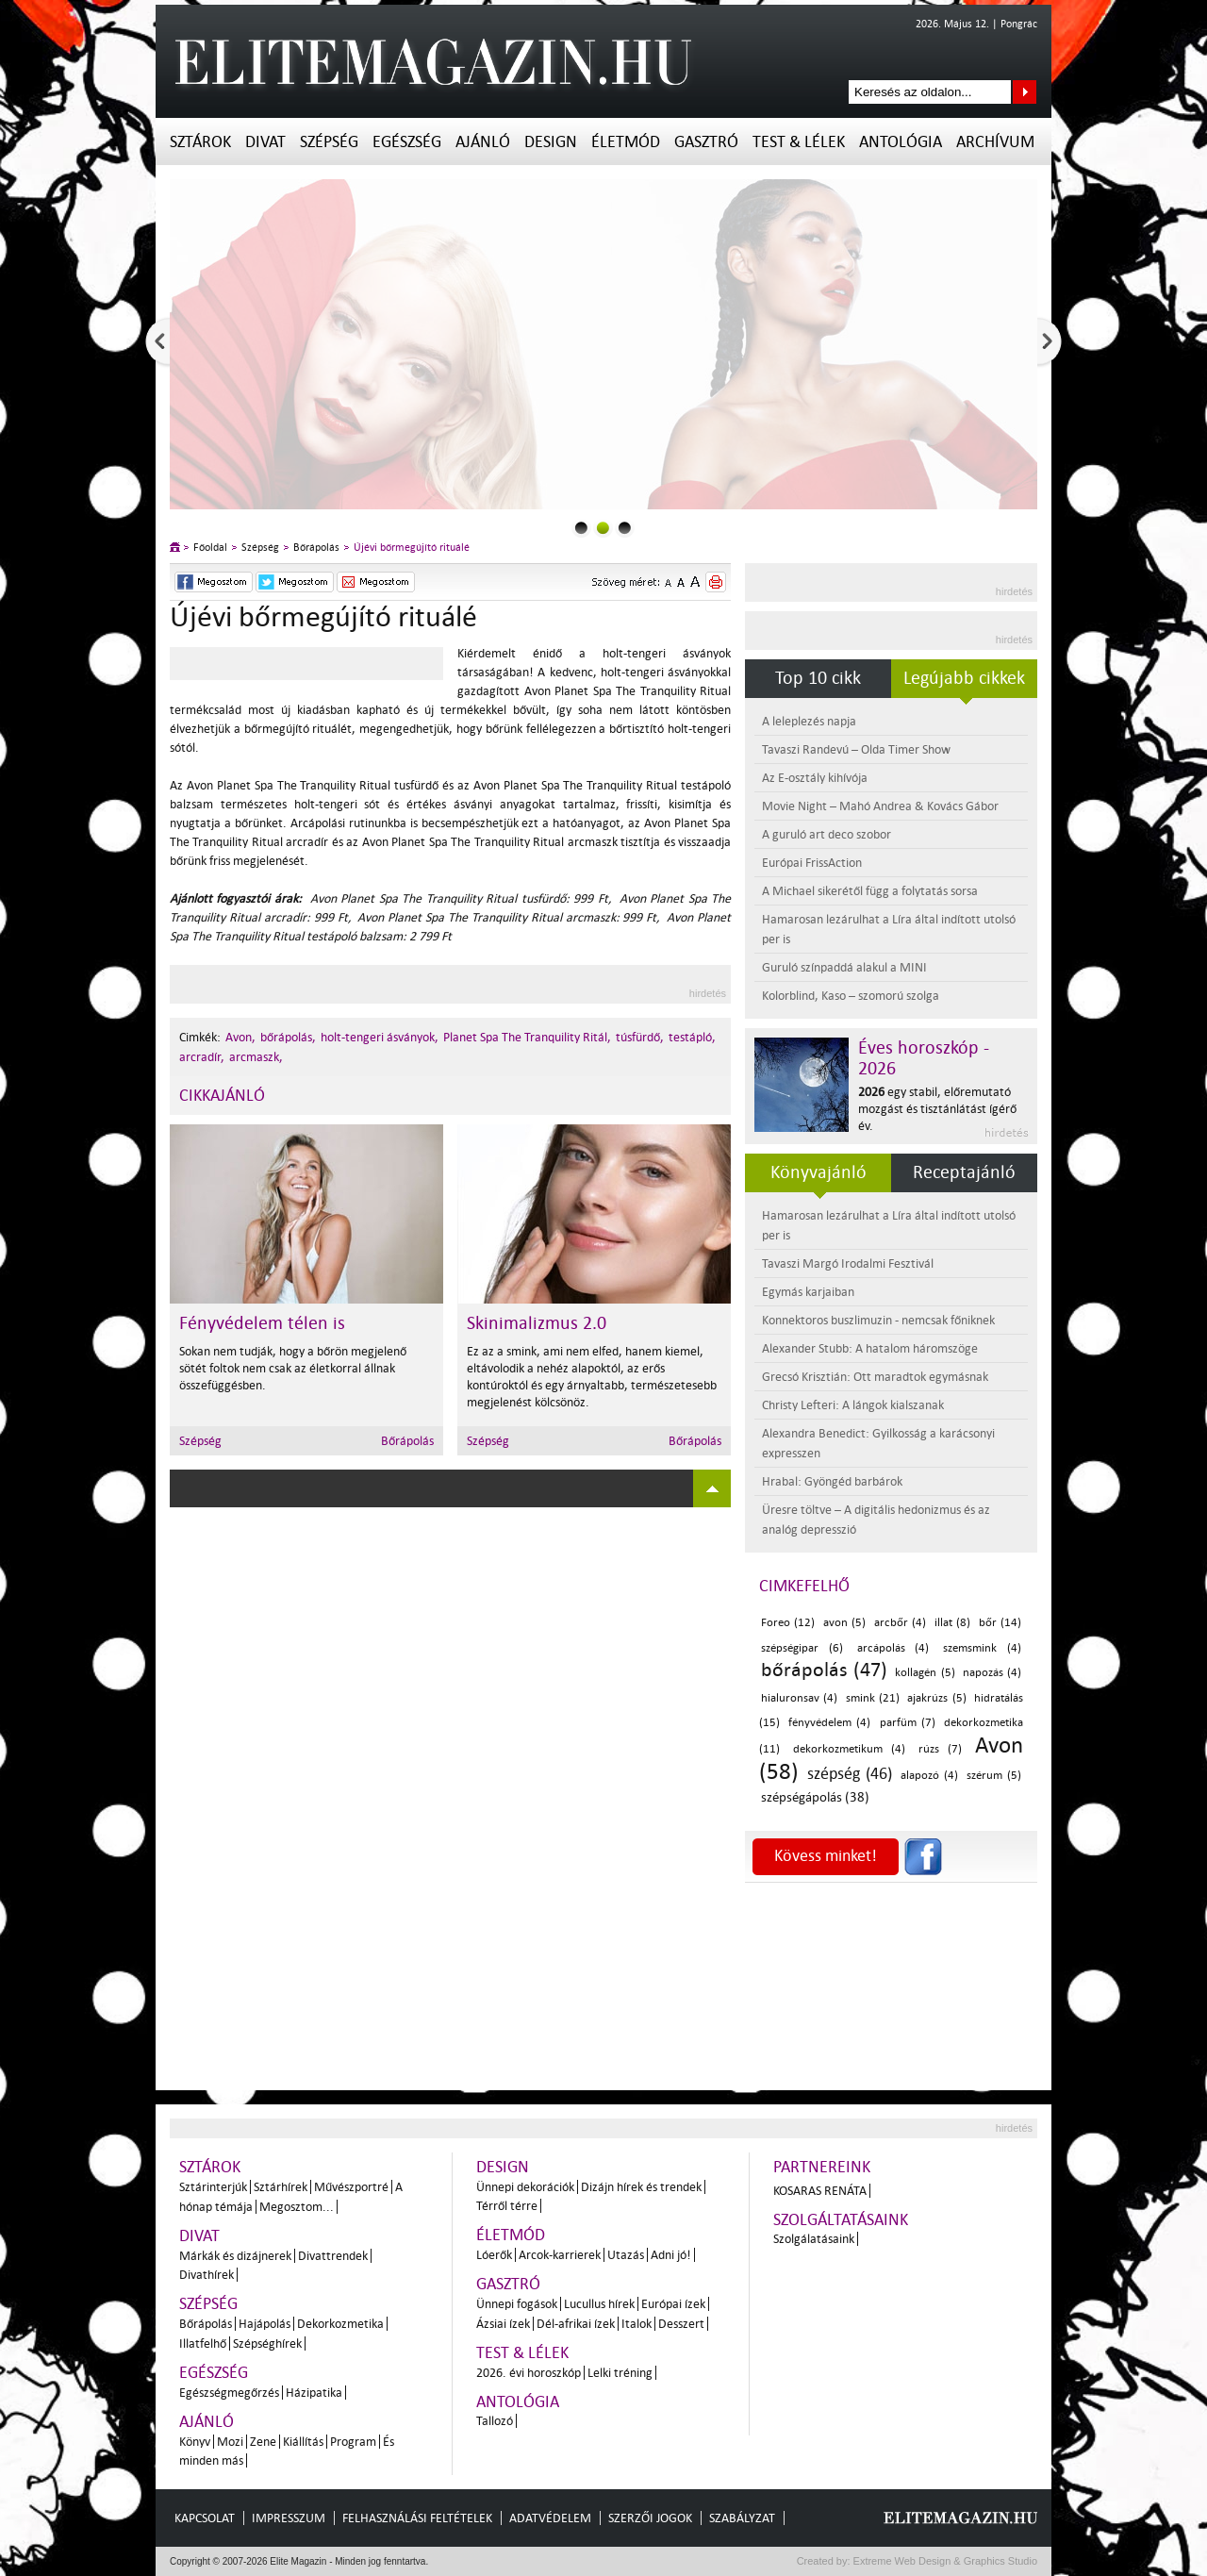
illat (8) (952, 1623)
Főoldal (210, 547)
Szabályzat (742, 2518)
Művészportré (351, 2187)
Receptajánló (964, 1172)
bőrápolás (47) (824, 1669)
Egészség (406, 142)
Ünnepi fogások (516, 2304)
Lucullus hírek (599, 2304)
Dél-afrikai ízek (576, 2324)
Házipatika (314, 2392)
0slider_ (581, 528)
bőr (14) (1000, 1623)
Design (550, 142)
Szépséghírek (267, 2343)
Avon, (240, 1037)
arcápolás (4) (893, 1648)
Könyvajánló (818, 1172)
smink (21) (873, 1698)
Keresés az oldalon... (1024, 92)
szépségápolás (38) (815, 1797)
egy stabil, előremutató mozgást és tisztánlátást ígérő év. (937, 1109)
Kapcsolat (204, 2518)
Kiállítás (303, 2442)
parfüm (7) (907, 1723)
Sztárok (200, 142)
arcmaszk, (256, 1057)
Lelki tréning (620, 2373)
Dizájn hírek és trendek (641, 2187)
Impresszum (288, 2518)
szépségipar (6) (802, 1648)
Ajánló (482, 142)
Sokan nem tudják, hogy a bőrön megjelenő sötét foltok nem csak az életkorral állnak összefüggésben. (292, 1368)
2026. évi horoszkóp (528, 2373)
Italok (636, 2324)
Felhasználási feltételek (417, 2518)
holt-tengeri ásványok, (379, 1037)
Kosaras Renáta (820, 2191)
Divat (265, 142)
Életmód (625, 142)
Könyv (194, 2442)
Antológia (900, 142)
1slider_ (603, 528)
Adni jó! (671, 2255)
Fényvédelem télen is (262, 1323)
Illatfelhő (202, 2343)
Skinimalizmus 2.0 (536, 1323)
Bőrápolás (316, 547)
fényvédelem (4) (829, 1723)
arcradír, (201, 1057)
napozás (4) (992, 1673)
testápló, (692, 1037)
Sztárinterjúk (213, 2187)
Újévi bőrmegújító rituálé (412, 547)
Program (353, 2442)
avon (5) (844, 1623)
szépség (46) (849, 1774)
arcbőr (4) (900, 1623)
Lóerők (494, 2255)
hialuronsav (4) (799, 1698)
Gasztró (706, 142)
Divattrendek (333, 2256)
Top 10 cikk (818, 678)
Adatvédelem (550, 2518)
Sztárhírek (280, 2187)
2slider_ (625, 528)
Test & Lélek (798, 142)
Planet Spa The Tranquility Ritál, (527, 1037)
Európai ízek (673, 2304)
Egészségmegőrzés (229, 2392)
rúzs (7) (940, 1749)
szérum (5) (994, 1776)
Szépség (329, 142)
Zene (263, 2442)
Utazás (625, 2255)
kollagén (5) (924, 1673)
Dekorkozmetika (340, 2324)
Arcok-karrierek (560, 2255)
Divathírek (206, 2275)
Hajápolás (264, 2324)
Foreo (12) (788, 1623)
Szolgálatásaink (813, 2239)
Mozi (230, 2442)
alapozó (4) (929, 1776)
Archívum (995, 142)
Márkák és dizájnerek (235, 2256)
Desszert (681, 2324)
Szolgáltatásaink (840, 2220)
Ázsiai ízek (503, 2324)
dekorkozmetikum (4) (849, 1749)
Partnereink (821, 2167)
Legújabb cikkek (964, 678)
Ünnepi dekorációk (525, 2187)
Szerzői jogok (650, 2518)
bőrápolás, (288, 1037)
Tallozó (494, 2421)
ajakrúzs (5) (936, 1698)
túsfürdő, (640, 1037)
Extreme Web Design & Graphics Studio (944, 2561)
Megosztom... (296, 2207)
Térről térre (506, 2206)
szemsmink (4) (982, 1648)
